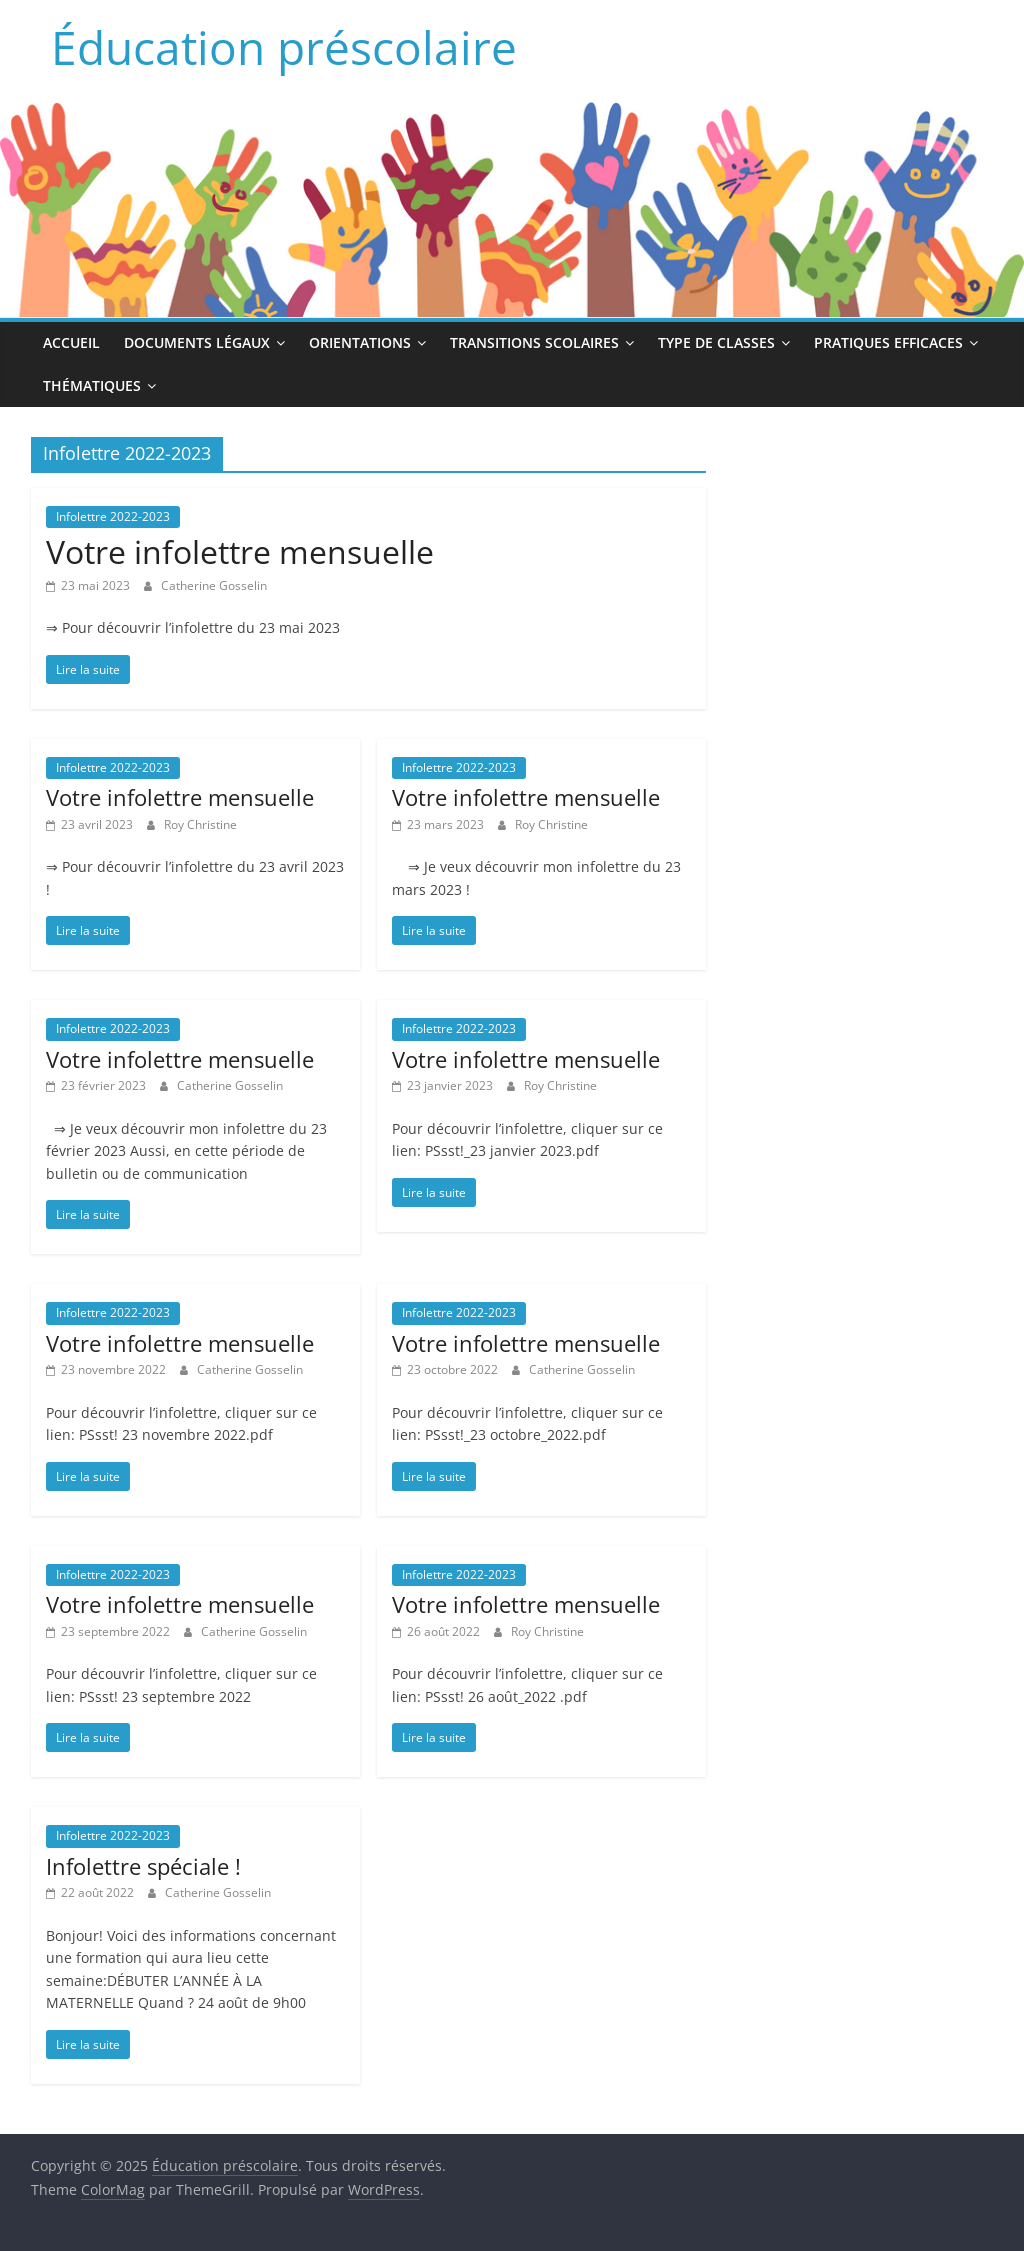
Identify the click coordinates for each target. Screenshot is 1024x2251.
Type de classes (716, 342)
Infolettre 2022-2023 (113, 516)
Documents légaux (197, 342)
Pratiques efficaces (888, 342)
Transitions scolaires (534, 342)
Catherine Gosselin (214, 585)
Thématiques (92, 385)
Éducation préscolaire (284, 47)
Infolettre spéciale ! (143, 1866)
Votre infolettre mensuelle (240, 551)
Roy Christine (200, 824)
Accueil (71, 342)
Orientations (360, 342)
